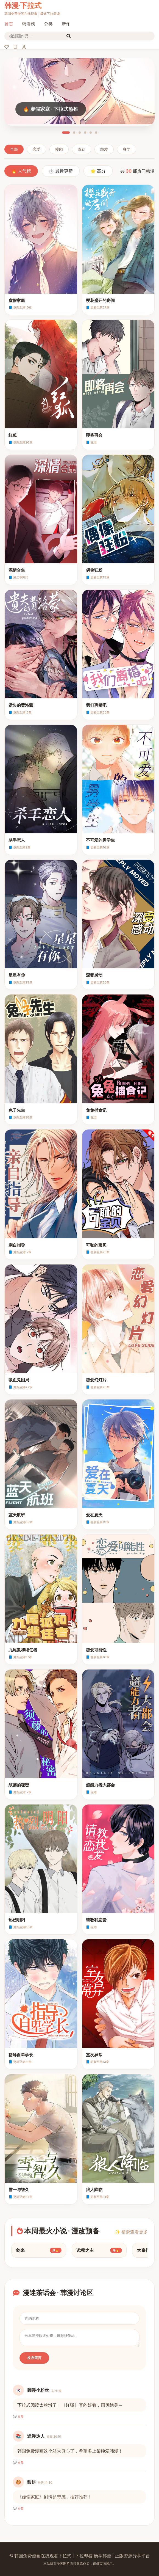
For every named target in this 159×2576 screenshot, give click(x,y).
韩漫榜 (28, 24)
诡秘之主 (99, 2250)
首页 (8, 24)
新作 (66, 24)
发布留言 (34, 2358)
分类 (48, 24)
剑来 (39, 2250)
